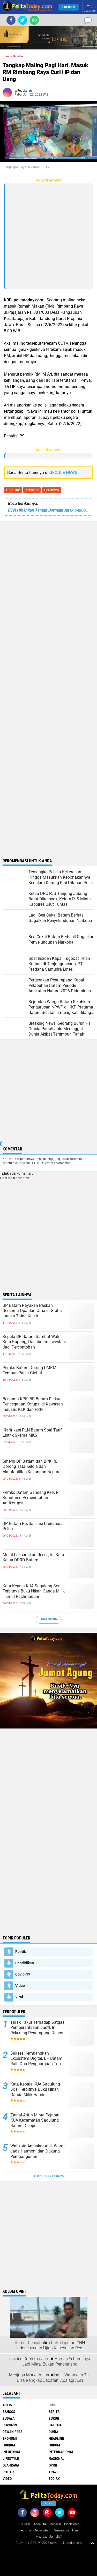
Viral (19, 1997)
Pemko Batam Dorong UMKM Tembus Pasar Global (29, 1370)
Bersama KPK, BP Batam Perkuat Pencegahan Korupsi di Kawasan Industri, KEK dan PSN (33, 1404)
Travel (54, 2472)
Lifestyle (11, 2458)
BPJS (52, 2405)
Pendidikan (24, 1963)
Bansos (9, 2412)
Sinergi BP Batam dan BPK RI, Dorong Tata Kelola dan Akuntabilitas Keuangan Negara (32, 1467)
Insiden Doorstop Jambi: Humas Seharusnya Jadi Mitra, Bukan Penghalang (49, 2361)
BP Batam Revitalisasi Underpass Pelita (33, 1526)
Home (6, 56)
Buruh (54, 2418)
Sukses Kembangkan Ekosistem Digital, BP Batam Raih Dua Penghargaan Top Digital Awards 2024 (36, 2059)
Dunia (53, 2432)
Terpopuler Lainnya (49, 2176)
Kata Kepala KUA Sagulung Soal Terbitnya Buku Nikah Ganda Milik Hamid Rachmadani (34, 1591)
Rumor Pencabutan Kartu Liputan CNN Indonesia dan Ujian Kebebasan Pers (50, 2345)
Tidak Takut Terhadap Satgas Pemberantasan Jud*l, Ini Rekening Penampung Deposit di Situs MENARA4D (37, 2028)
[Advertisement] (48, 236)
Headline (13, 490)
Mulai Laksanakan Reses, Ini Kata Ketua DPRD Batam (33, 1557)
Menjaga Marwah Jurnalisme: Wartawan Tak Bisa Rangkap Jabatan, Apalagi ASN (50, 2377)
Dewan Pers (13, 2432)
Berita (54, 2412)
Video (20, 1986)
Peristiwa (51, 490)
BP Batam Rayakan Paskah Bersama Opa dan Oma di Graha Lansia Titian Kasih (32, 1311)
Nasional (56, 2458)
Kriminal (32, 490)
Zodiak (54, 2479)
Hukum (54, 2445)
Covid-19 (22, 1974)
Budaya (8, 2418)
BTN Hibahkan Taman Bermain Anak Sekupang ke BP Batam (48, 510)
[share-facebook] (11, 20)
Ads (49, 2503)
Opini (53, 2465)
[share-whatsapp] (34, 20)
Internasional (61, 2452)
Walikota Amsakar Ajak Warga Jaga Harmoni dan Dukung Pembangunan (38, 2151)
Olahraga (11, 2465)
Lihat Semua (49, 1619)
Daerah (55, 2425)
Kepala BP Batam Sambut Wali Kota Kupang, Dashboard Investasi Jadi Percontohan (34, 1342)
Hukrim (9, 2445)
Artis (7, 2405)
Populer (68, 7)
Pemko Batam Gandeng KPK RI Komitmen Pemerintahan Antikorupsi (31, 1498)
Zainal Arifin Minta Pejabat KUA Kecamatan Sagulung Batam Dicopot (34, 2120)
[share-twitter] (22, 20)
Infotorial (12, 2452)
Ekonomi (10, 2438)
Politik (20, 1952)
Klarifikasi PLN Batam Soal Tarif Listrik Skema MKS (32, 1433)
